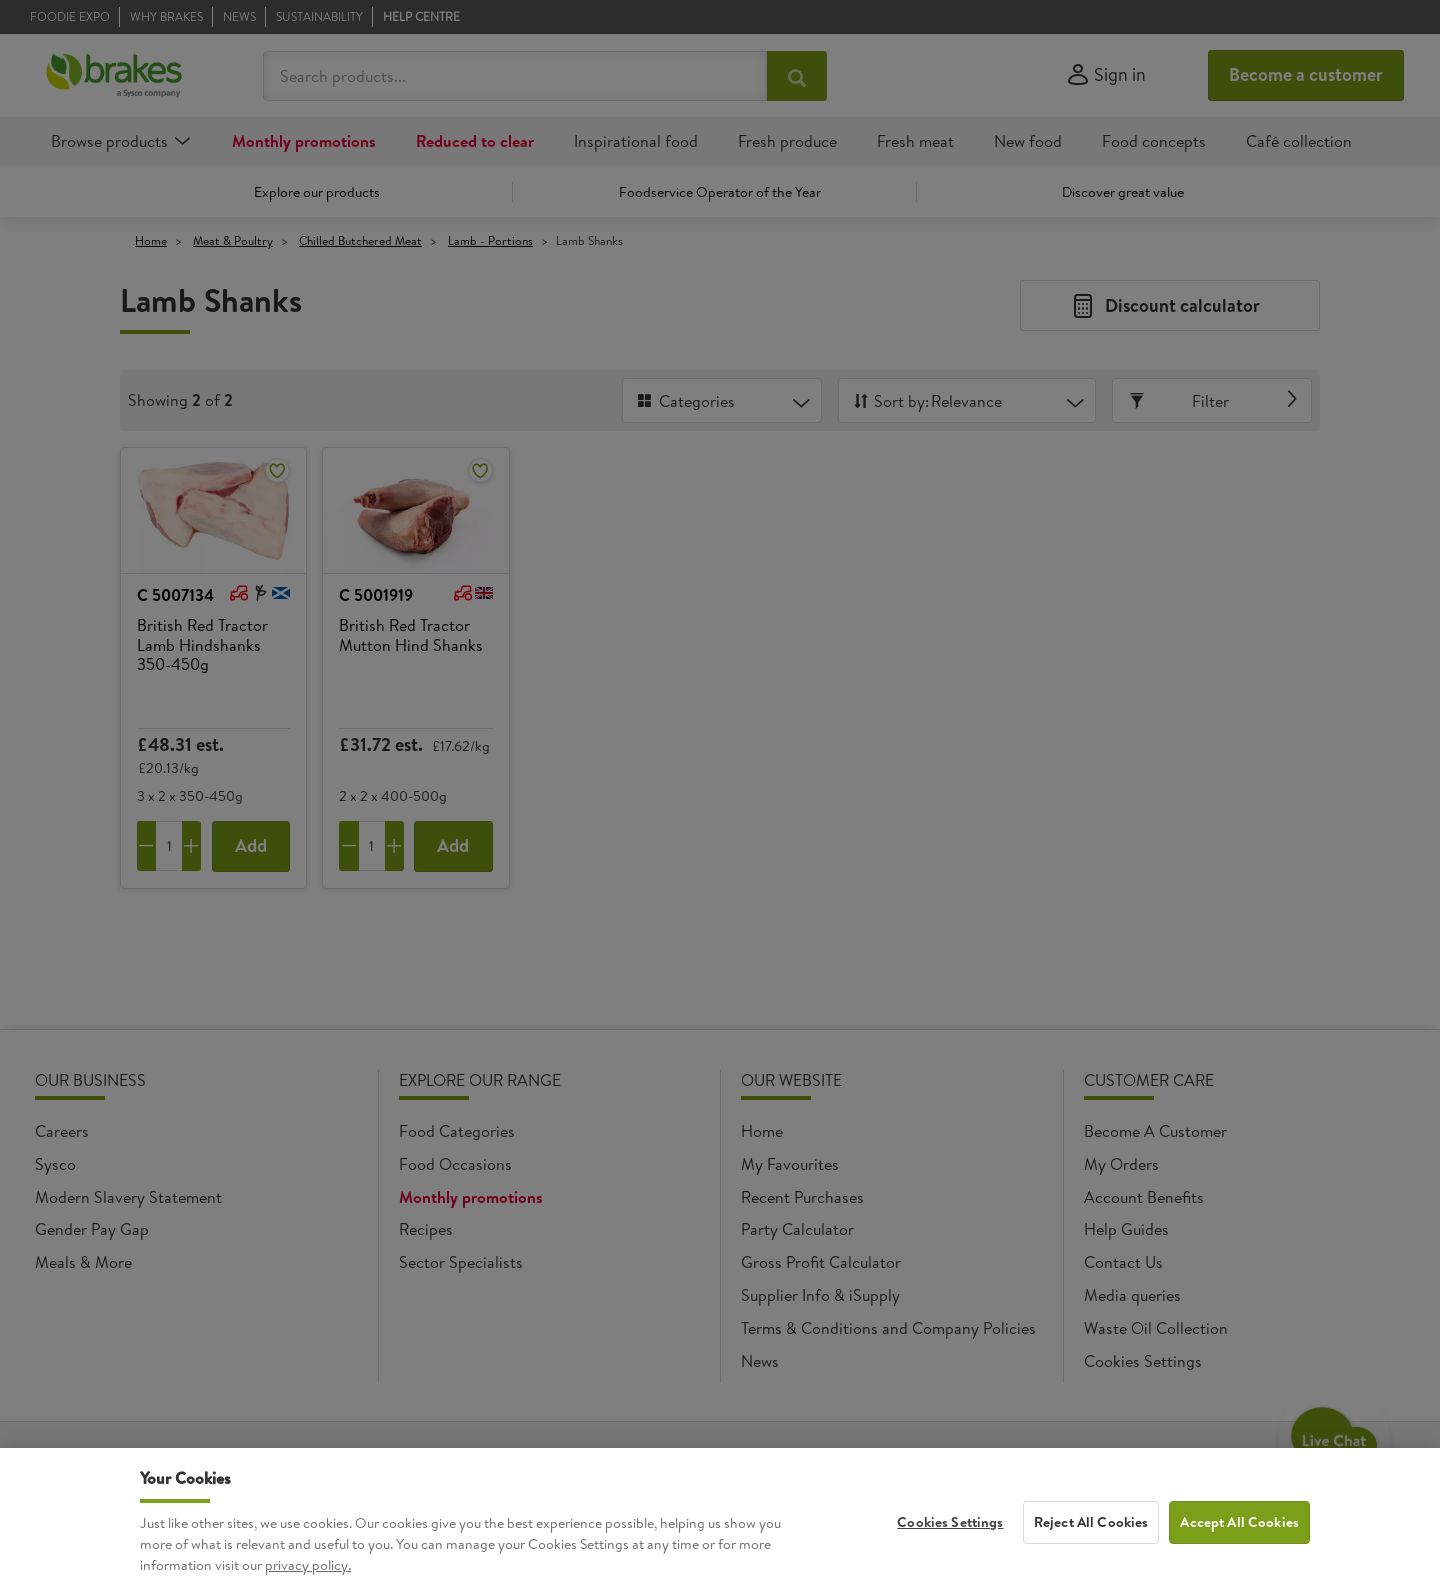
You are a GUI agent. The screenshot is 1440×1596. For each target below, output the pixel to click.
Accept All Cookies (1239, 1536)
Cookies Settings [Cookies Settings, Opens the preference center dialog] (950, 1536)
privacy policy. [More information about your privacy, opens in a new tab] (308, 1579)
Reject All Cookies (1091, 1536)
